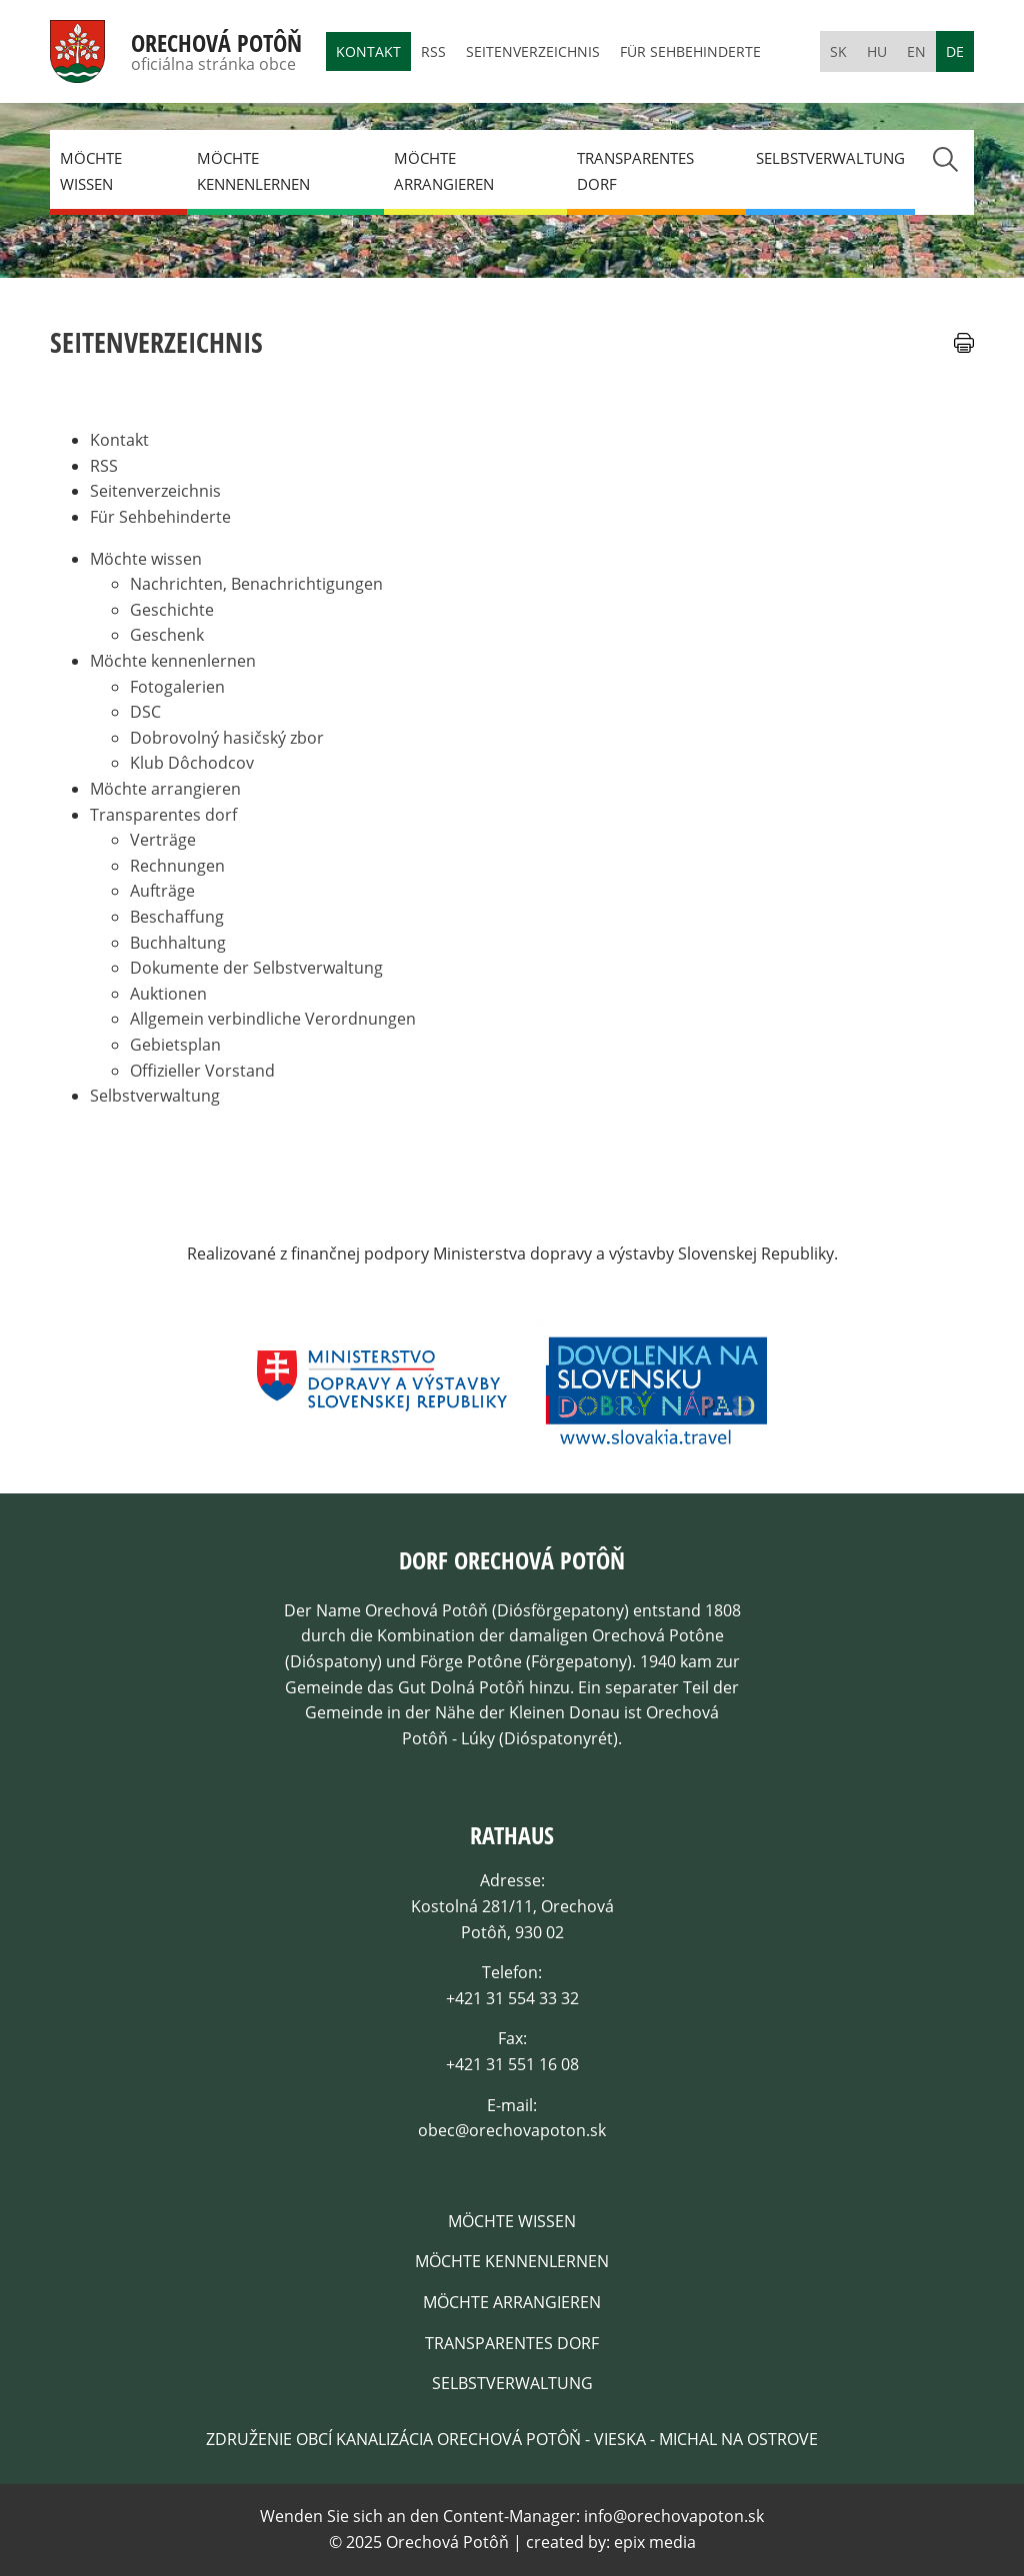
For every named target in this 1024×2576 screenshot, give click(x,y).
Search (944, 159)
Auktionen (168, 994)
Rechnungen (177, 866)
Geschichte (172, 610)
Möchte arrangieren (444, 171)
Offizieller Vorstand (202, 1071)
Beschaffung (177, 917)
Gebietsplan (175, 1045)
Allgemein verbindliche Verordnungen (273, 1019)
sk (838, 51)
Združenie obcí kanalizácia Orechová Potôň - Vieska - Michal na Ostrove (512, 2439)
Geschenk (167, 635)
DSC (145, 712)
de (955, 51)
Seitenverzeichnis (533, 51)
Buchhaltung (178, 943)
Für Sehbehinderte (690, 51)
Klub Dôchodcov (192, 763)
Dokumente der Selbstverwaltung (256, 968)
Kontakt (368, 51)
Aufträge (162, 891)
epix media (655, 2542)
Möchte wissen (91, 171)
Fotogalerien (177, 687)
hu (877, 51)
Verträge (163, 840)
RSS (433, 51)
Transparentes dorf (635, 171)
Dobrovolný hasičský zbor (227, 738)
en (916, 51)
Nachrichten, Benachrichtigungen (256, 584)
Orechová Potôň (216, 43)
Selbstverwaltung (830, 158)
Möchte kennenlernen (253, 171)
